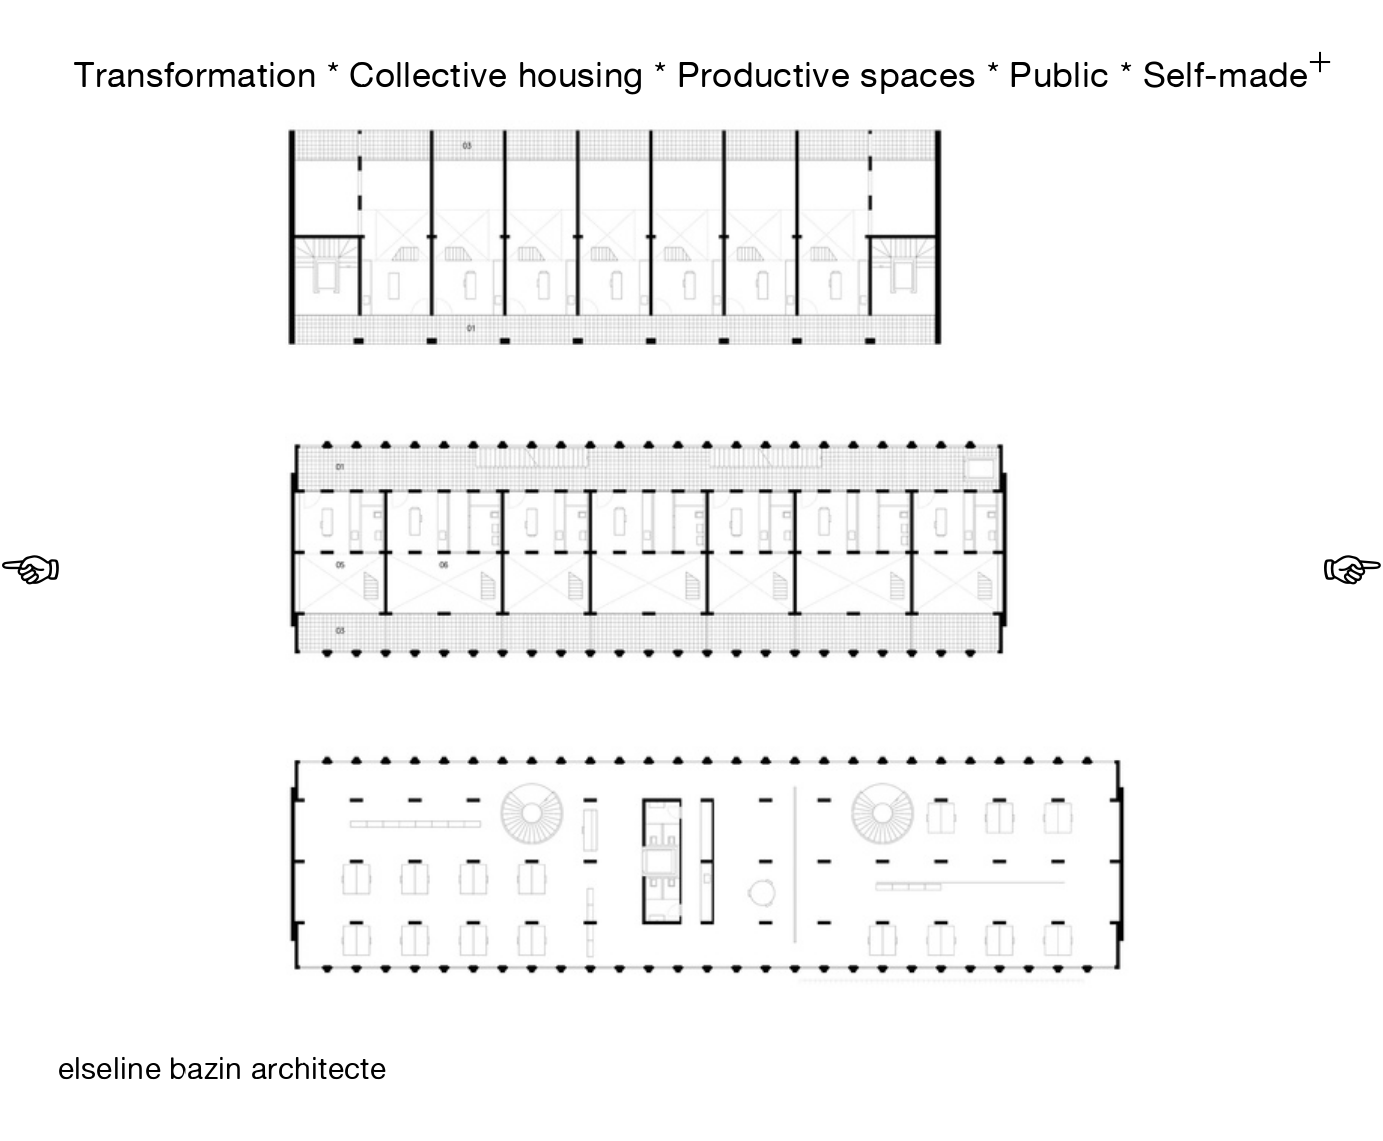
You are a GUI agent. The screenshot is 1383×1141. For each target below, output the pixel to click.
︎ (1320, 63)
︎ (30, 570)
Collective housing (496, 74)
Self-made (1226, 74)
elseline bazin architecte (222, 1068)
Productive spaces (827, 74)
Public (1059, 74)
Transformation (195, 74)
